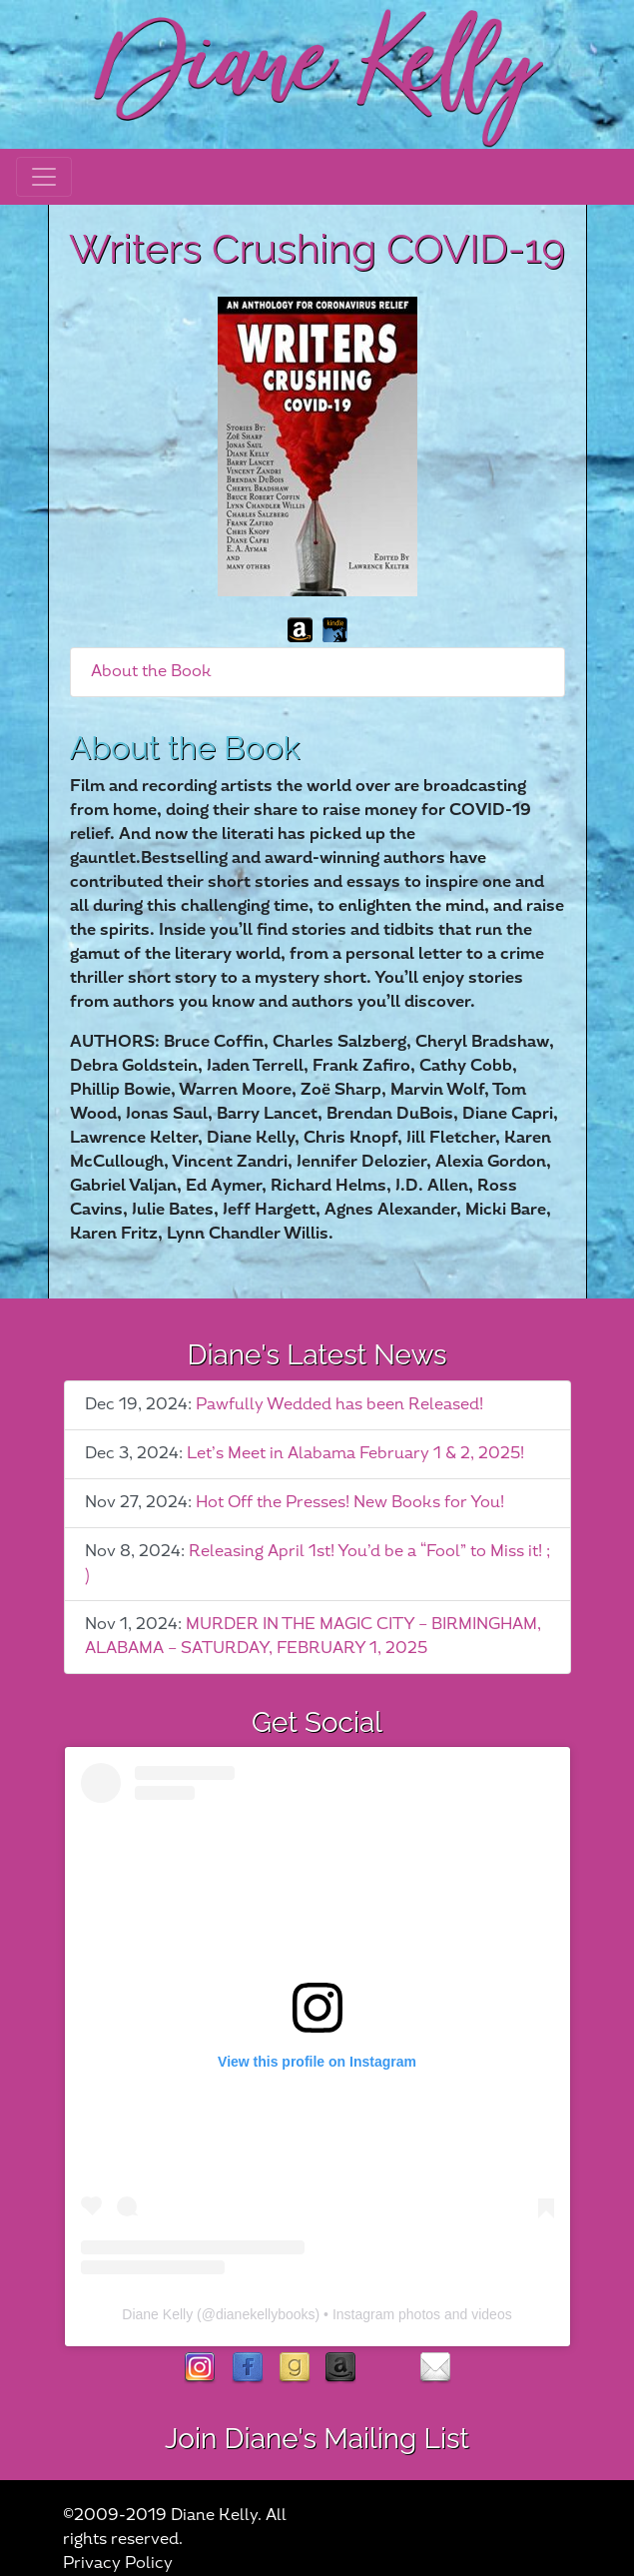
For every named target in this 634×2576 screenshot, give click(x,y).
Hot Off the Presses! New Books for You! (350, 1502)
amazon (300, 629)
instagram (200, 2368)
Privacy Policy (118, 2563)
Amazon (340, 2368)
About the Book (151, 671)
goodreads (294, 2368)
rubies (387, 2368)
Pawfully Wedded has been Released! (339, 1404)
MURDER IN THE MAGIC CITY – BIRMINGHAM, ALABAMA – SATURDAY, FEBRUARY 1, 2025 (313, 1636)
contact (434, 2368)
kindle (334, 629)
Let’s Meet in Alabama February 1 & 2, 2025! (355, 1453)
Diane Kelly (157, 2314)
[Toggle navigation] (44, 177)
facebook (247, 2368)
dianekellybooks (266, 2314)
